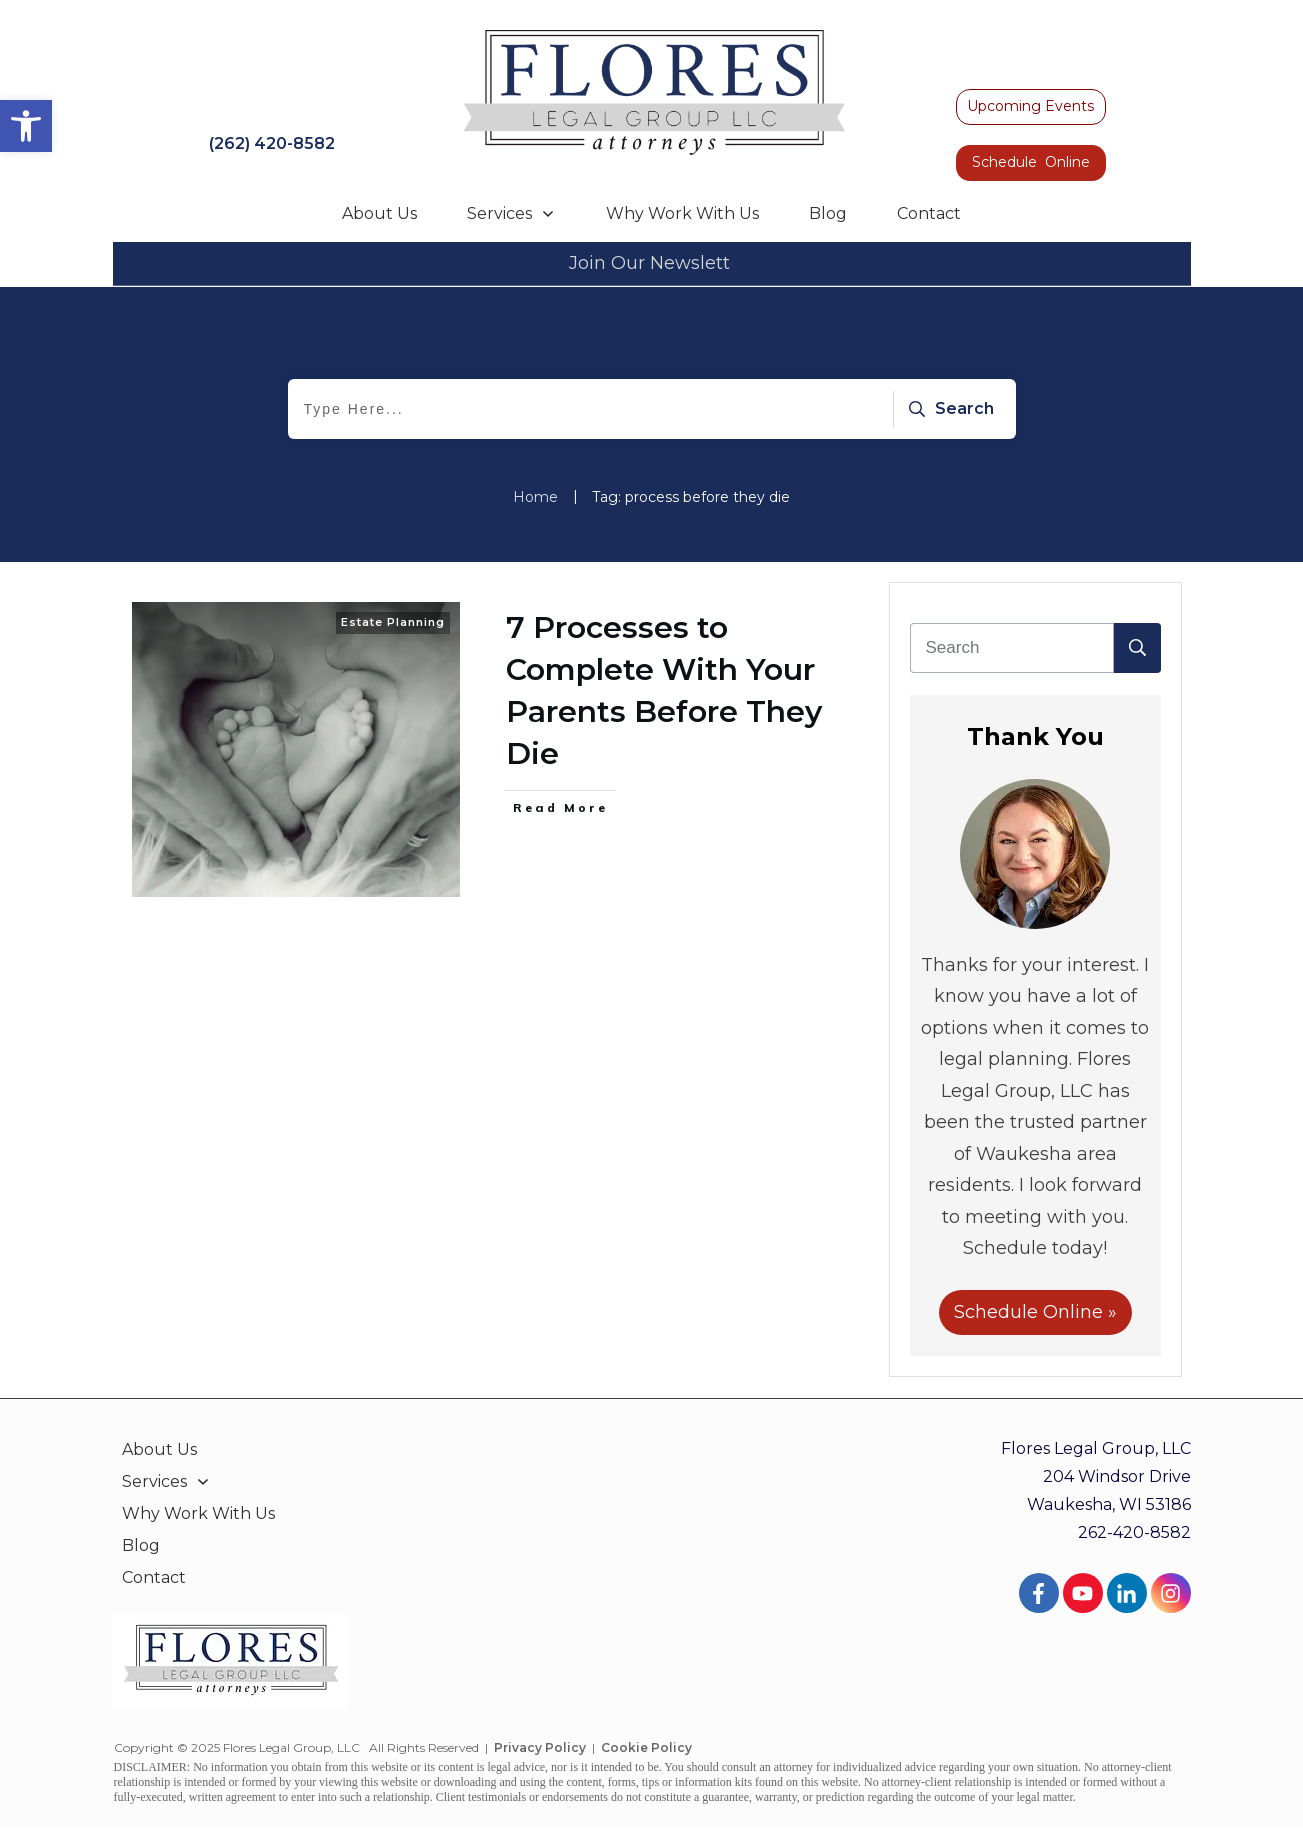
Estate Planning (393, 622)
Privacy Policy (540, 1747)
